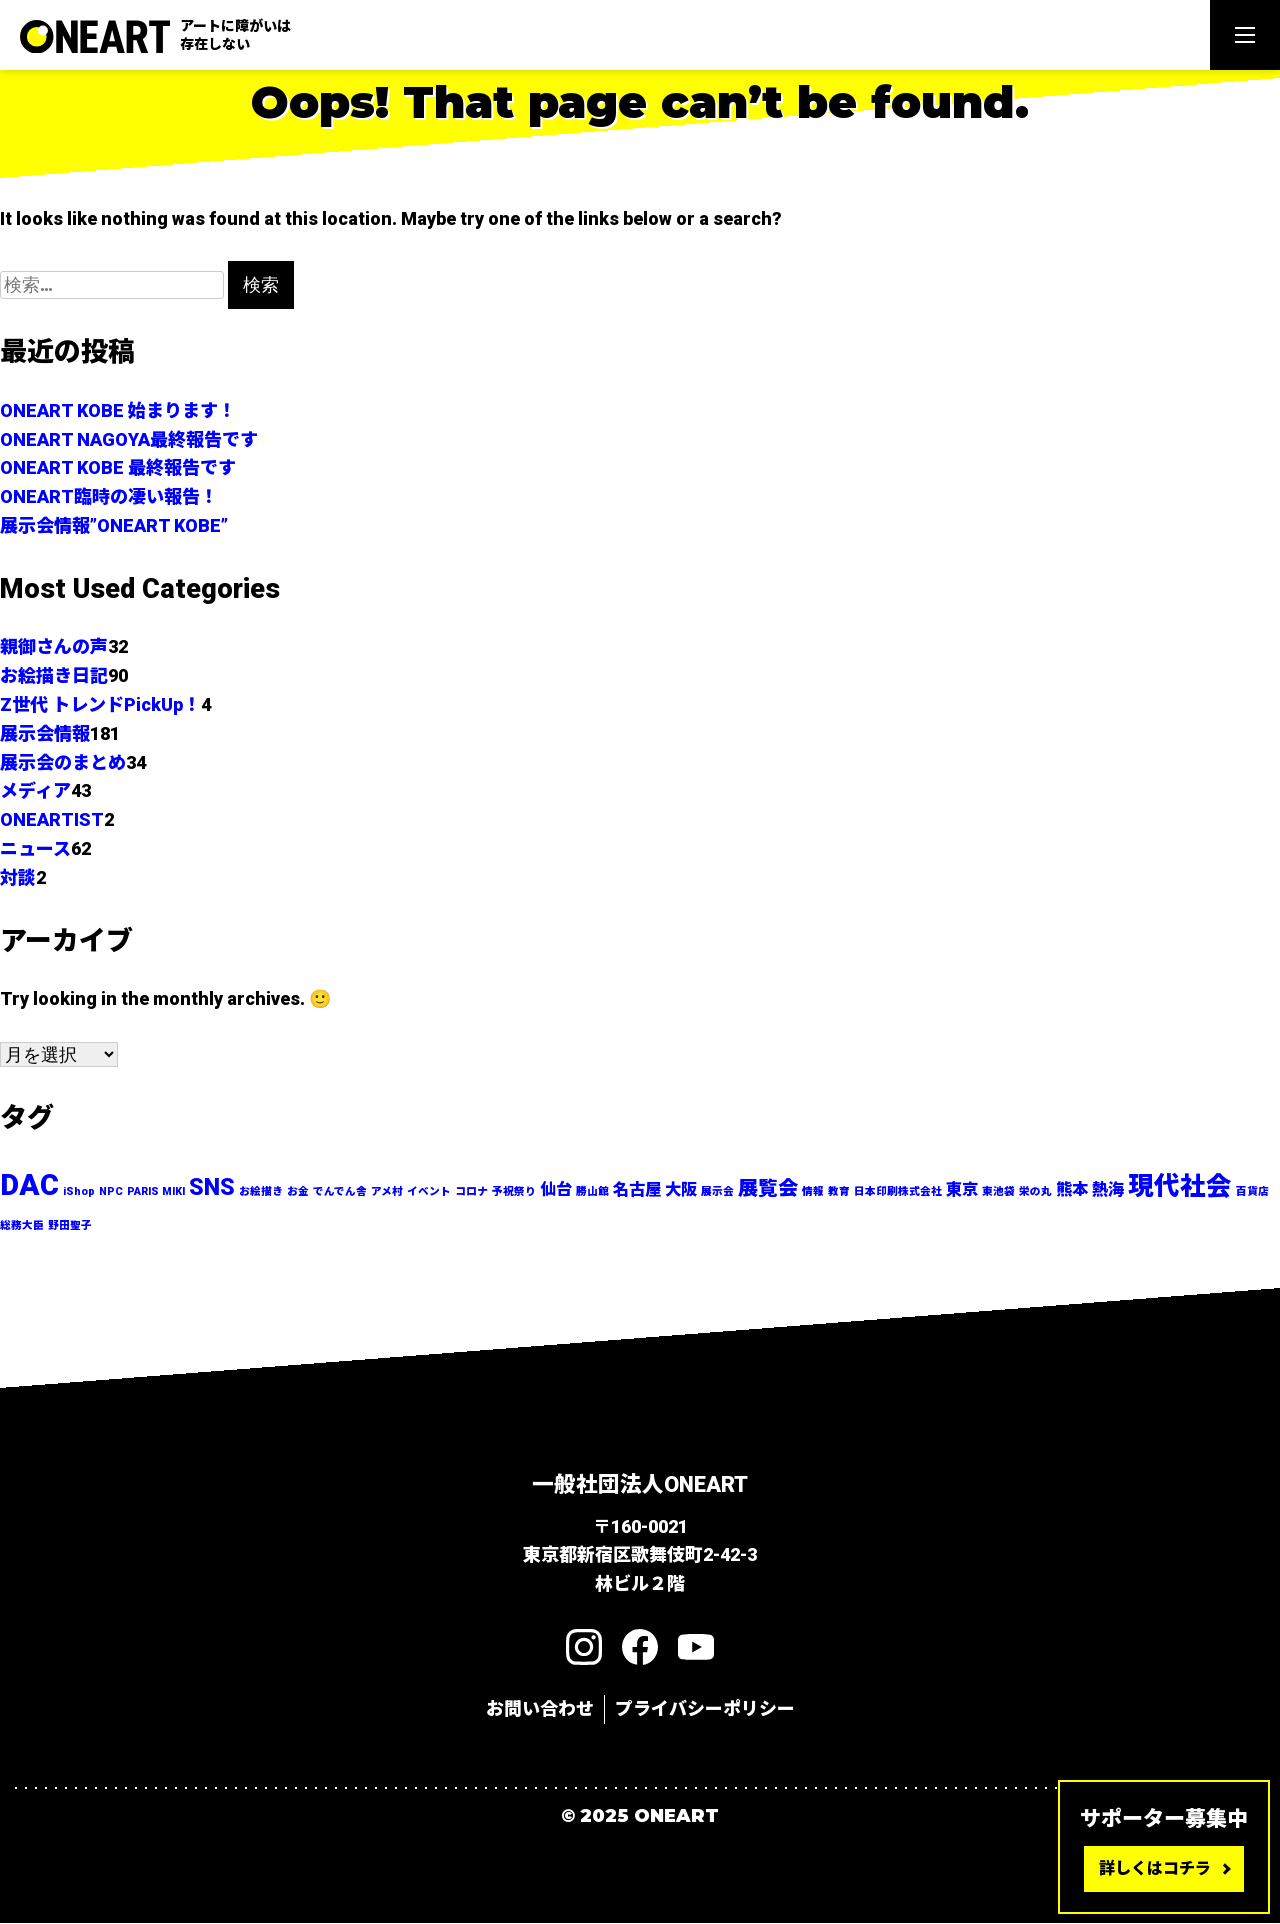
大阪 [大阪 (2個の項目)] (681, 1190)
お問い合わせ (540, 1709)
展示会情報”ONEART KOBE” (114, 525)
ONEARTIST (52, 819)
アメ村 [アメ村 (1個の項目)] (387, 1192)
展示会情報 (45, 733)
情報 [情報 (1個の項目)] (813, 1192)
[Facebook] (640, 1648)
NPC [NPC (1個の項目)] (111, 1192)
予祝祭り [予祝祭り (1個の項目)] (514, 1192)
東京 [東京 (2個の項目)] (962, 1190)
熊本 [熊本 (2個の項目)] (1072, 1190)
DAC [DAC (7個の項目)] (29, 1186)
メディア (35, 790)
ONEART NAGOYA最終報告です (129, 439)
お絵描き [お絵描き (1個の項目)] (261, 1192)
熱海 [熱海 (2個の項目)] (1108, 1190)
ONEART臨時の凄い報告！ (109, 496)
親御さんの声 (54, 646)
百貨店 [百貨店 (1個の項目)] (1252, 1192)
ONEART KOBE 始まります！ (118, 410)
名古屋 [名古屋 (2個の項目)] (637, 1190)
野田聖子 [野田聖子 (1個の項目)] (70, 1226)
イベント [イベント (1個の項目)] (429, 1192)
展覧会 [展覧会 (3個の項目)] (768, 1189)
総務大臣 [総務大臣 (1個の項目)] (22, 1226)
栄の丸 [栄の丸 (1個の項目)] (1035, 1192)
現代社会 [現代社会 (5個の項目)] (1180, 1187)
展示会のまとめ (63, 762)
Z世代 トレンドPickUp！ (100, 704)
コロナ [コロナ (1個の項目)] (471, 1192)
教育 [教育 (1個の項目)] (839, 1192)
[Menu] (1245, 35)
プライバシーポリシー (705, 1709)
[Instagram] (584, 1648)
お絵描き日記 (54, 675)
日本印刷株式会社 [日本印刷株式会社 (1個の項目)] (898, 1192)
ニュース (35, 848)
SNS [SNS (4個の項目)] (212, 1188)
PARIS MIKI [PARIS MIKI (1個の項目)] (156, 1192)
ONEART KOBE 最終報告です (118, 467)
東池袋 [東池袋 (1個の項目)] (998, 1192)
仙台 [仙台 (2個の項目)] (556, 1190)
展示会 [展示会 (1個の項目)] (717, 1192)
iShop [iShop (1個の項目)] (79, 1192)
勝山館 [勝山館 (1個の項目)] (592, 1192)
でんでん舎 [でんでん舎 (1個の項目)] (340, 1192)
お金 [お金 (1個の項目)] (298, 1192)
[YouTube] (696, 1648)
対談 (18, 877)
